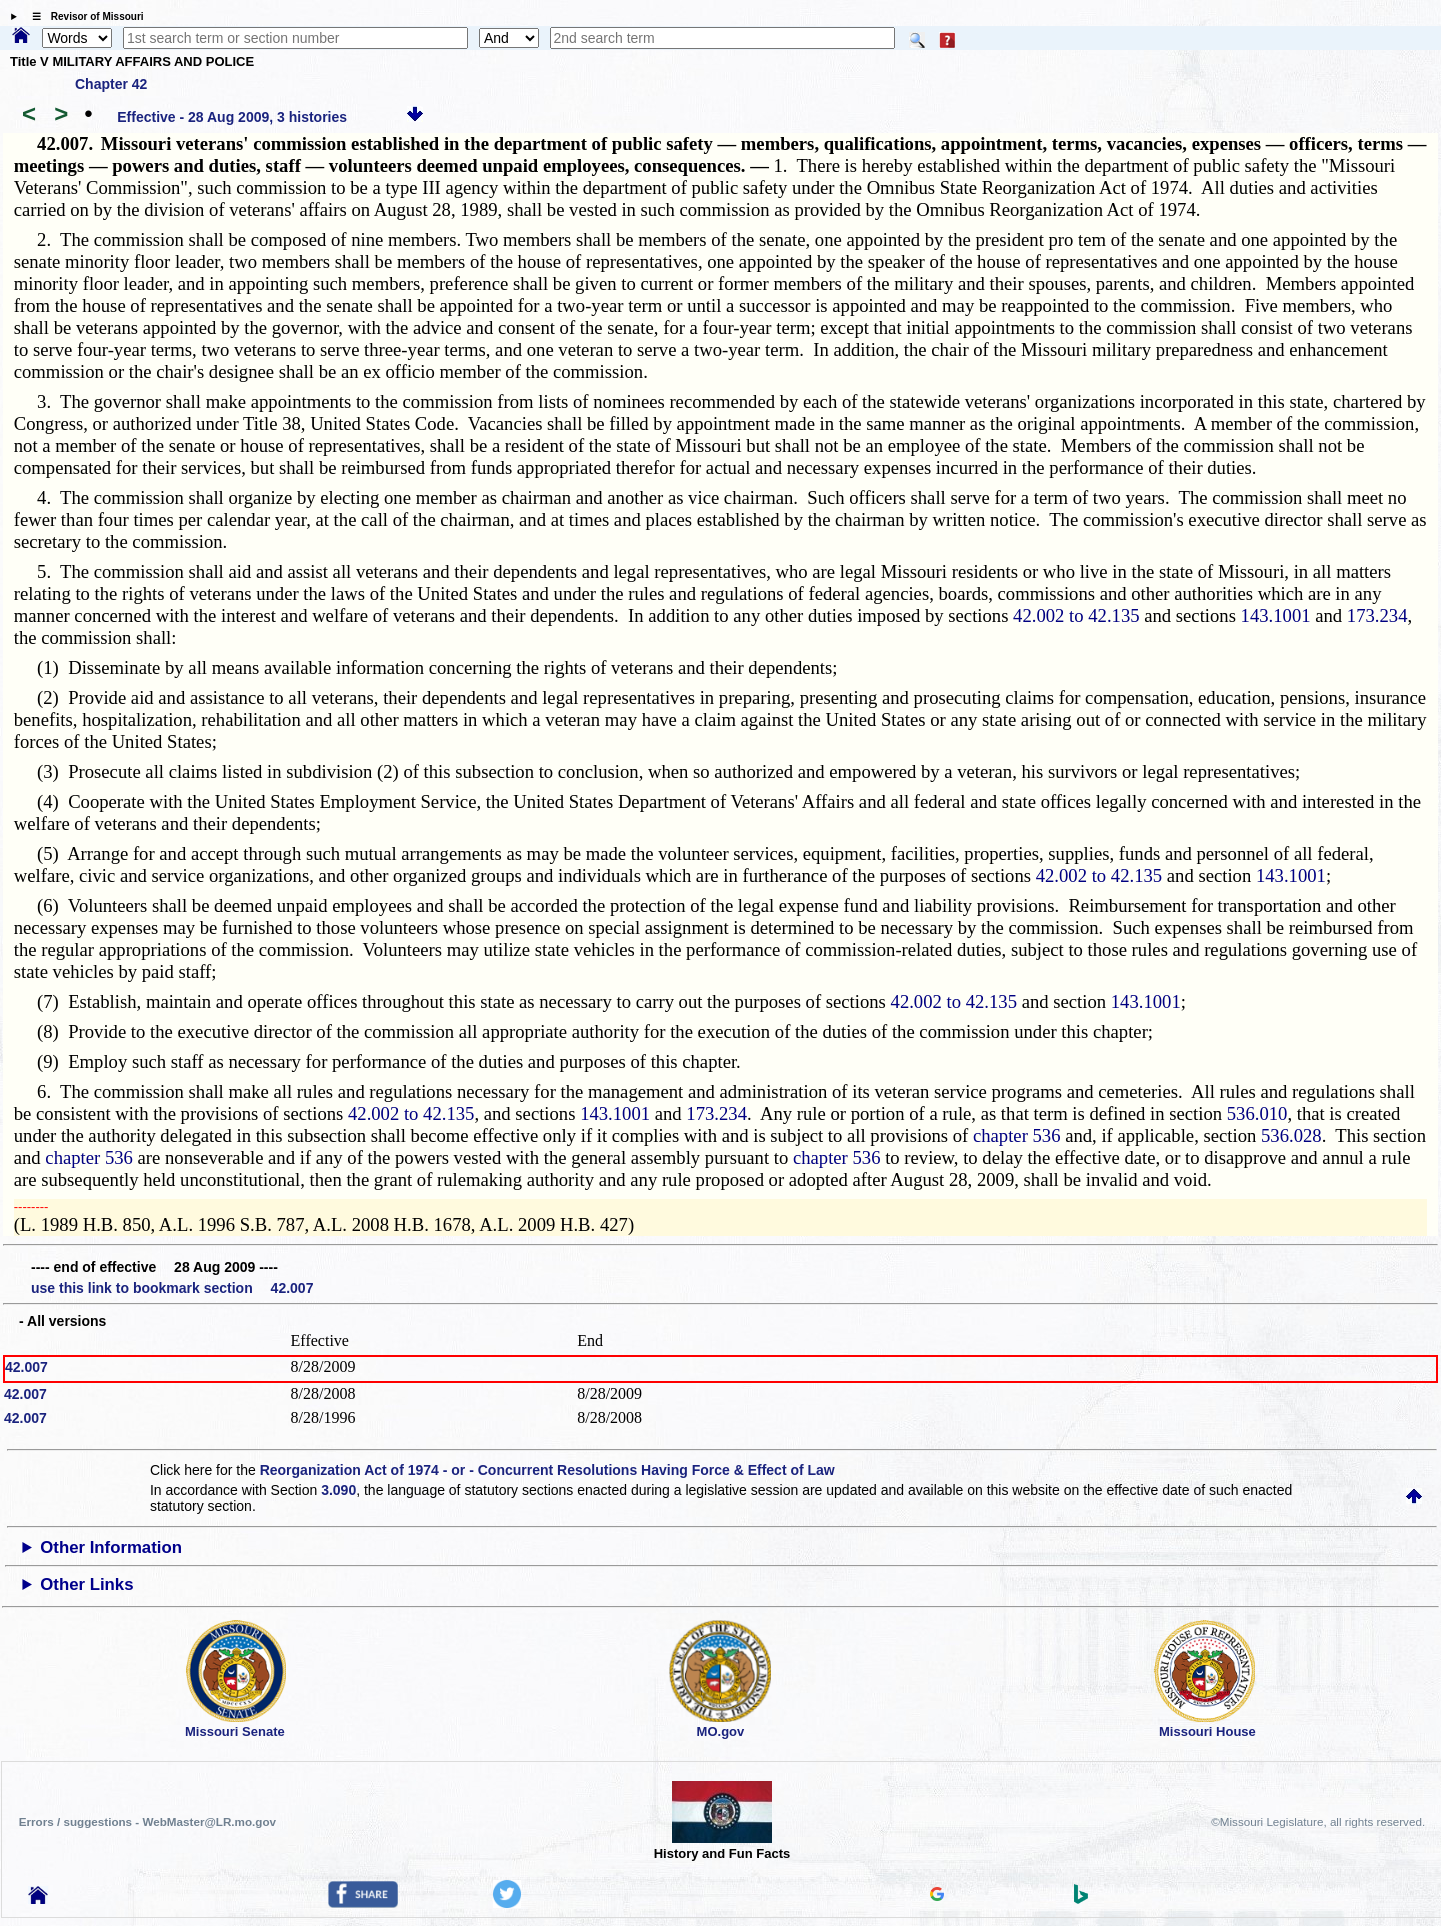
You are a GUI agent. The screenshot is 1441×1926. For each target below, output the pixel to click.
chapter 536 (1017, 1135)
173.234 (1377, 615)
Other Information (111, 1547)
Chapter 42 (111, 84)
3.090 (338, 1490)
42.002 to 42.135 (1076, 615)
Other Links (86, 1584)
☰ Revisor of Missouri (83, 16)
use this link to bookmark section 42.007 (172, 1288)
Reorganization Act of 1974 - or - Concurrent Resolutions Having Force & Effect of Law (547, 1470)
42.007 (26, 1367)
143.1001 (1276, 615)
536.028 (1291, 1135)
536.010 (1257, 1113)
